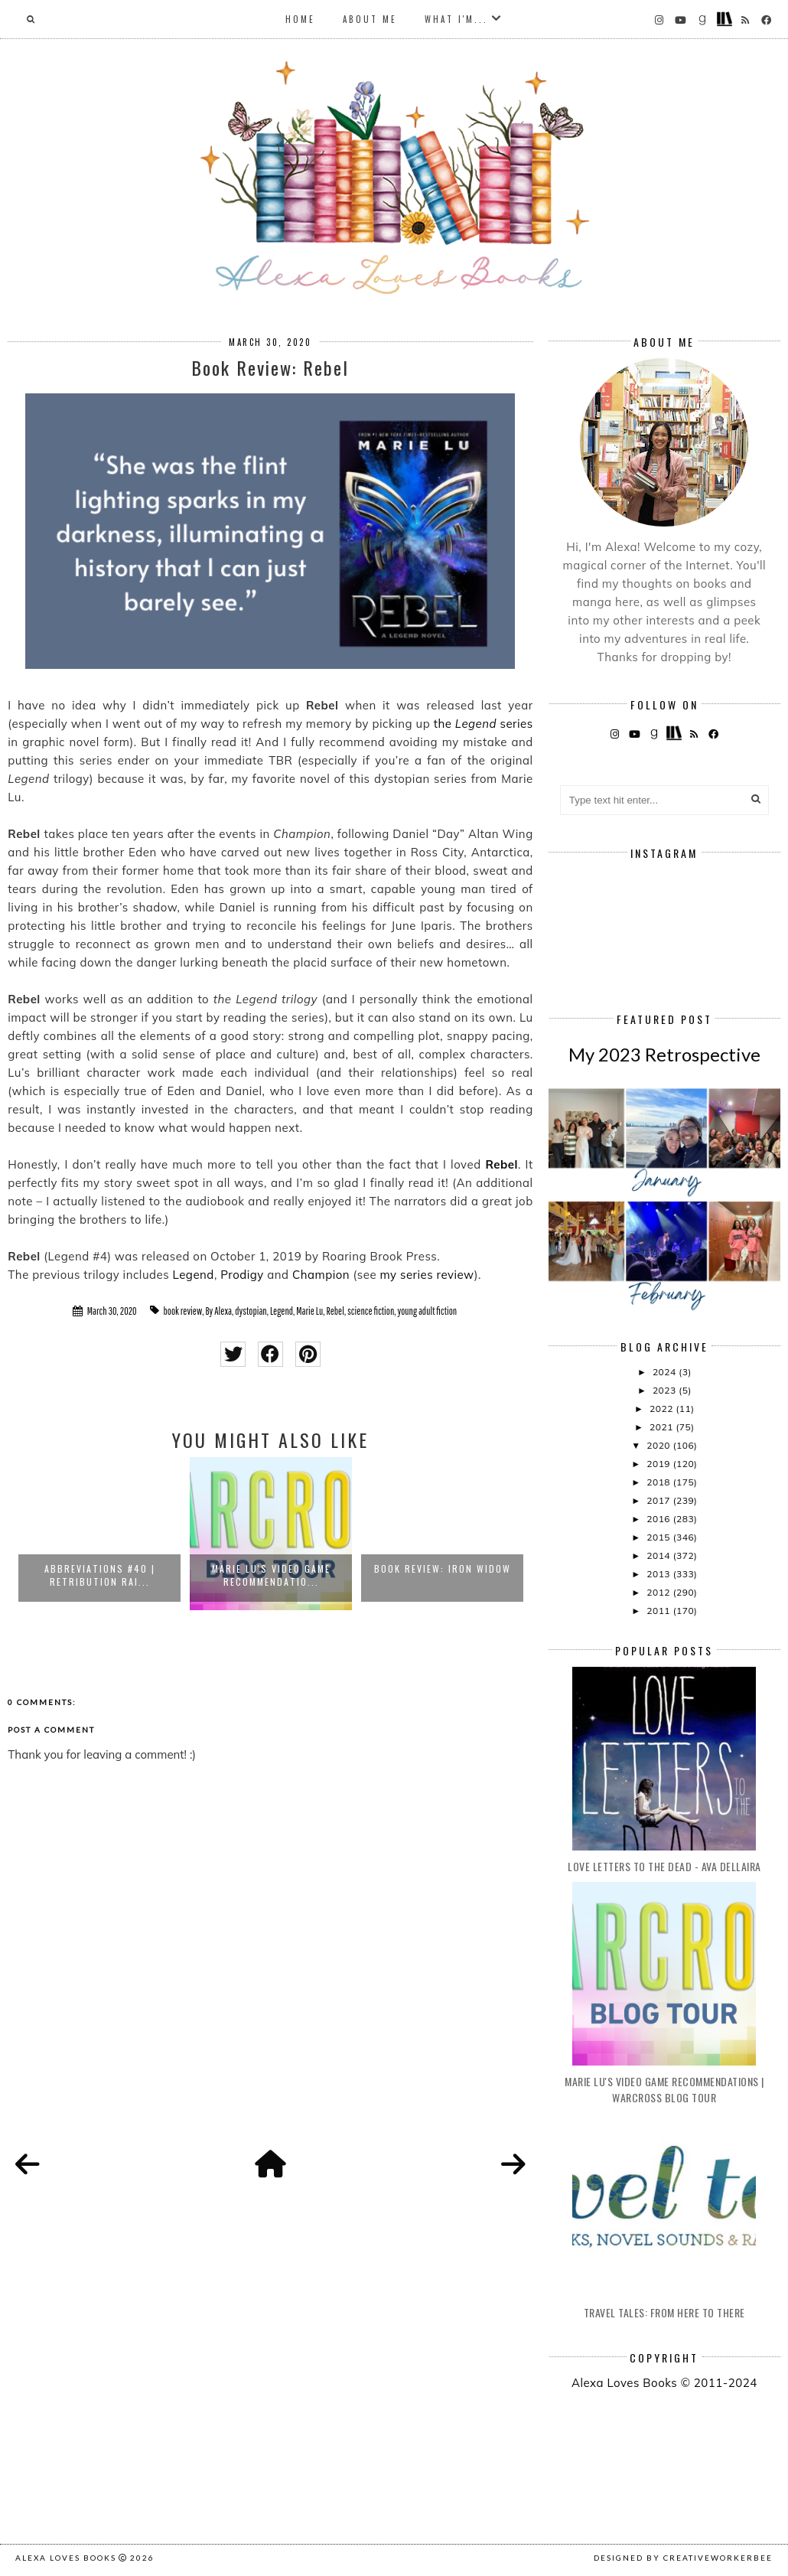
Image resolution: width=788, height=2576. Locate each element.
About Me (370, 19)
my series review (426, 1274)
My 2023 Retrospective (664, 1054)
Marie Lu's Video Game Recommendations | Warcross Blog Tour (664, 2089)
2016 (659, 1518)
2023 (666, 1390)
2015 (659, 1537)
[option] (99, 1533)
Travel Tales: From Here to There (664, 2312)
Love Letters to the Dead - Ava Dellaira (664, 1866)
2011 (659, 1610)
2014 (659, 1555)
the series (483, 723)
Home (300, 19)
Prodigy (242, 1274)
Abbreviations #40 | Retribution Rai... (99, 1575)
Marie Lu (309, 1311)
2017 (659, 1500)
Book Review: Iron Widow (442, 1568)
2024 (666, 1372)
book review (183, 1311)
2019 (659, 1463)
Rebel (501, 1164)
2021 (663, 1427)
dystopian (251, 1311)
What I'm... (456, 19)
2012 (659, 1592)
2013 (659, 1574)
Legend (193, 1274)
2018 (659, 1482)
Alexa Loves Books (65, 2557)
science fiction (370, 1311)
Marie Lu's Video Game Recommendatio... (271, 1575)
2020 (659, 1445)
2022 (663, 1408)
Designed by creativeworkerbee (683, 2557)
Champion (321, 1274)
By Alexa (218, 1311)
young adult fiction (427, 1311)
